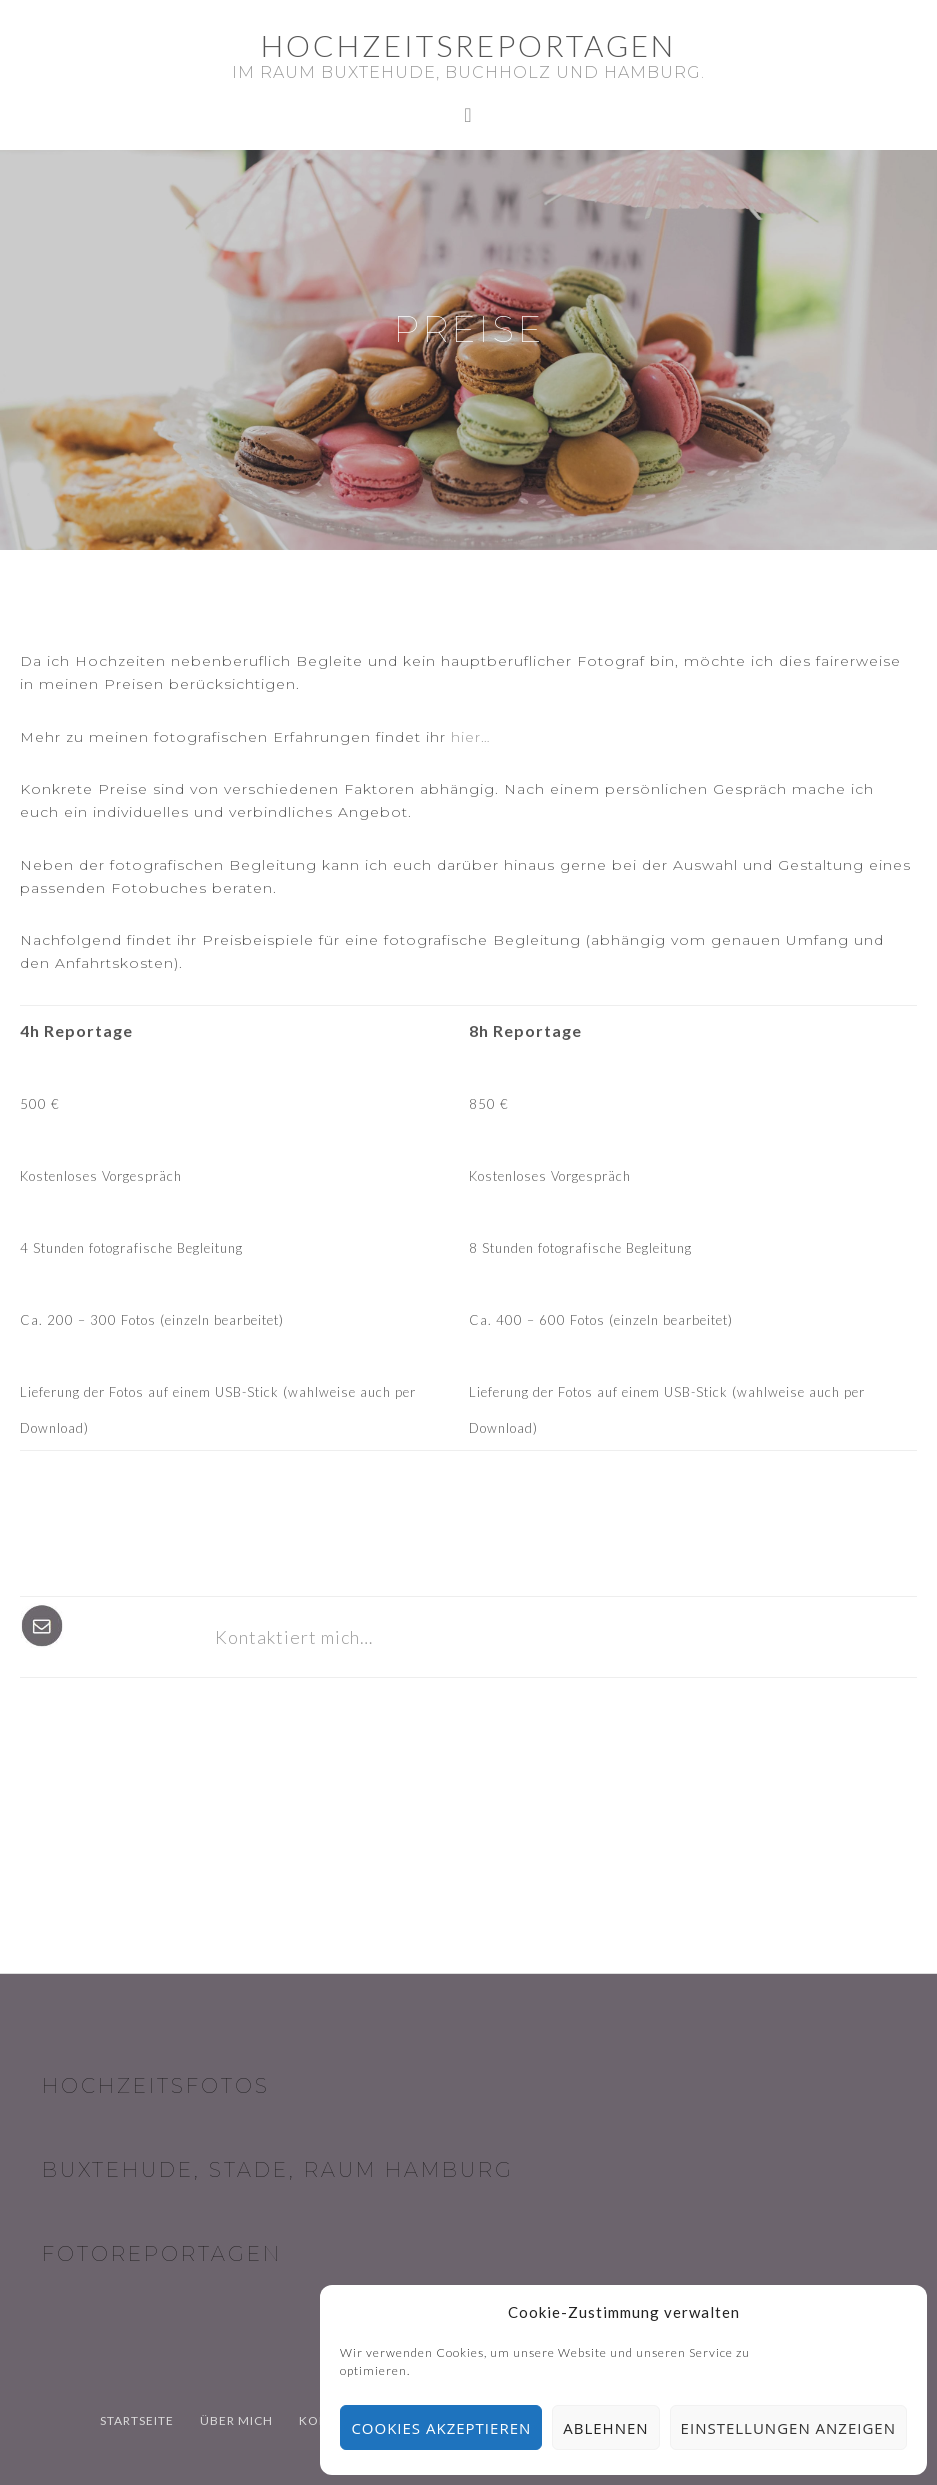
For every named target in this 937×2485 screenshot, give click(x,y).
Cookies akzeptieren (441, 2428)
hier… (471, 737)
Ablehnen (605, 2428)
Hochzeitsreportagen (468, 45)
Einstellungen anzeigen (788, 2428)
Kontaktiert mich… (294, 1637)
